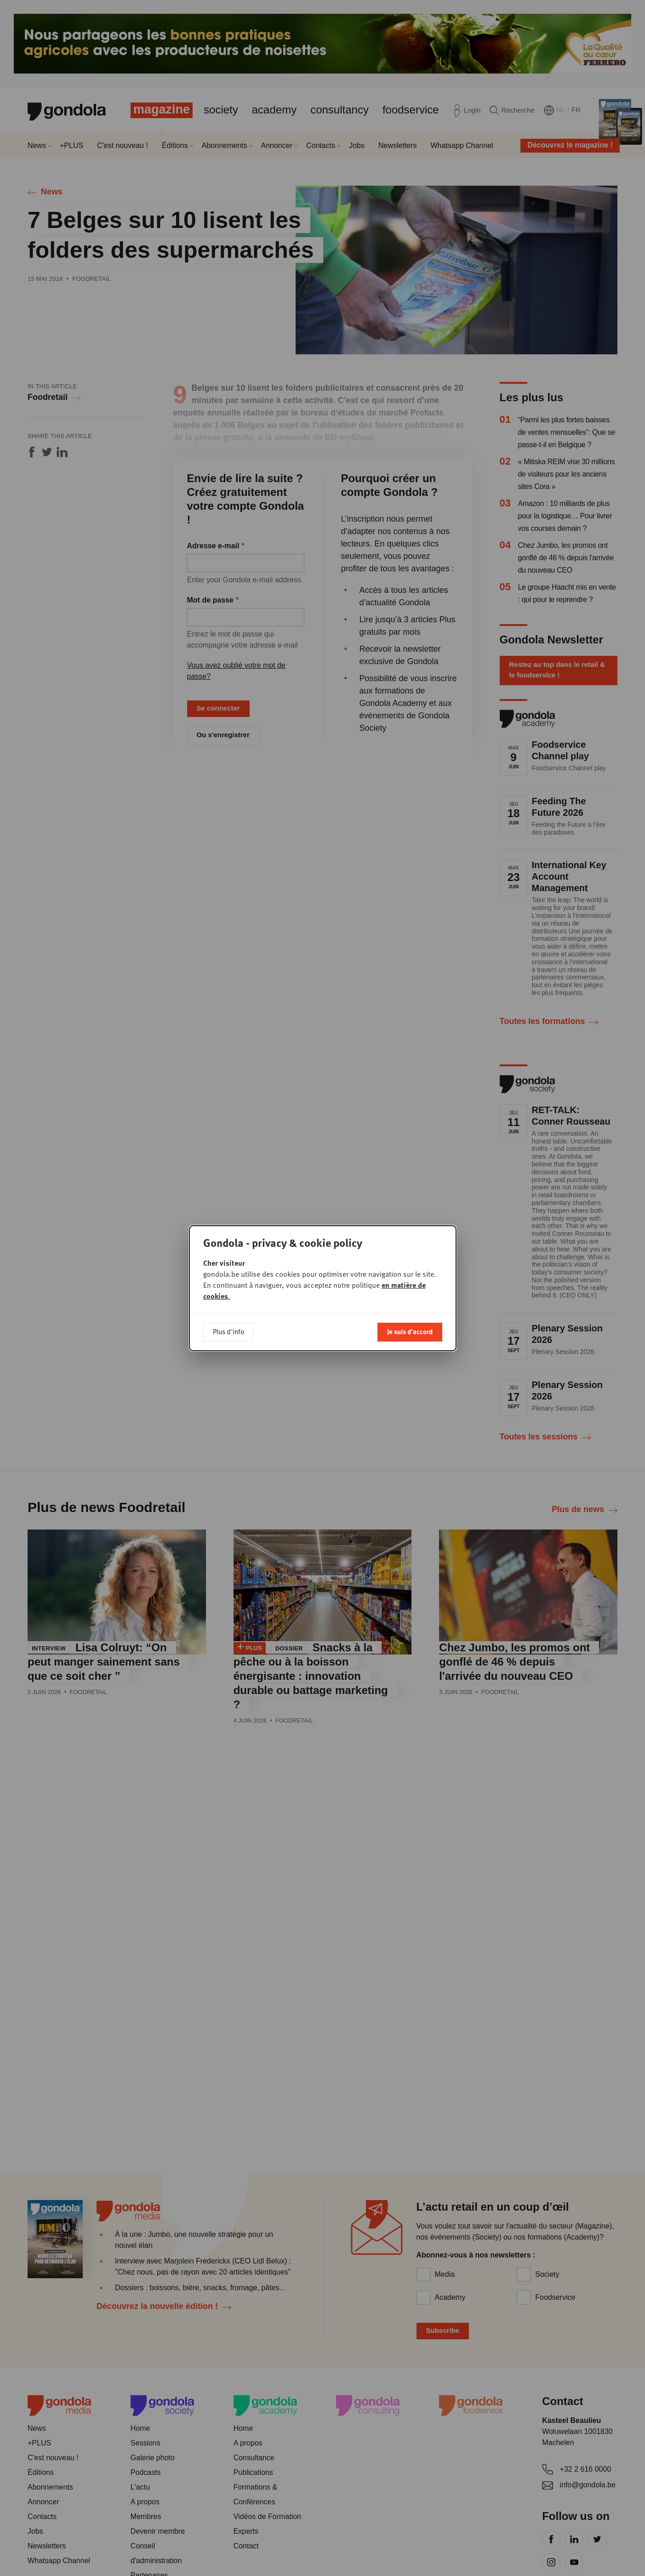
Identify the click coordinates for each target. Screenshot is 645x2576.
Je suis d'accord (410, 1317)
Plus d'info (228, 1317)
